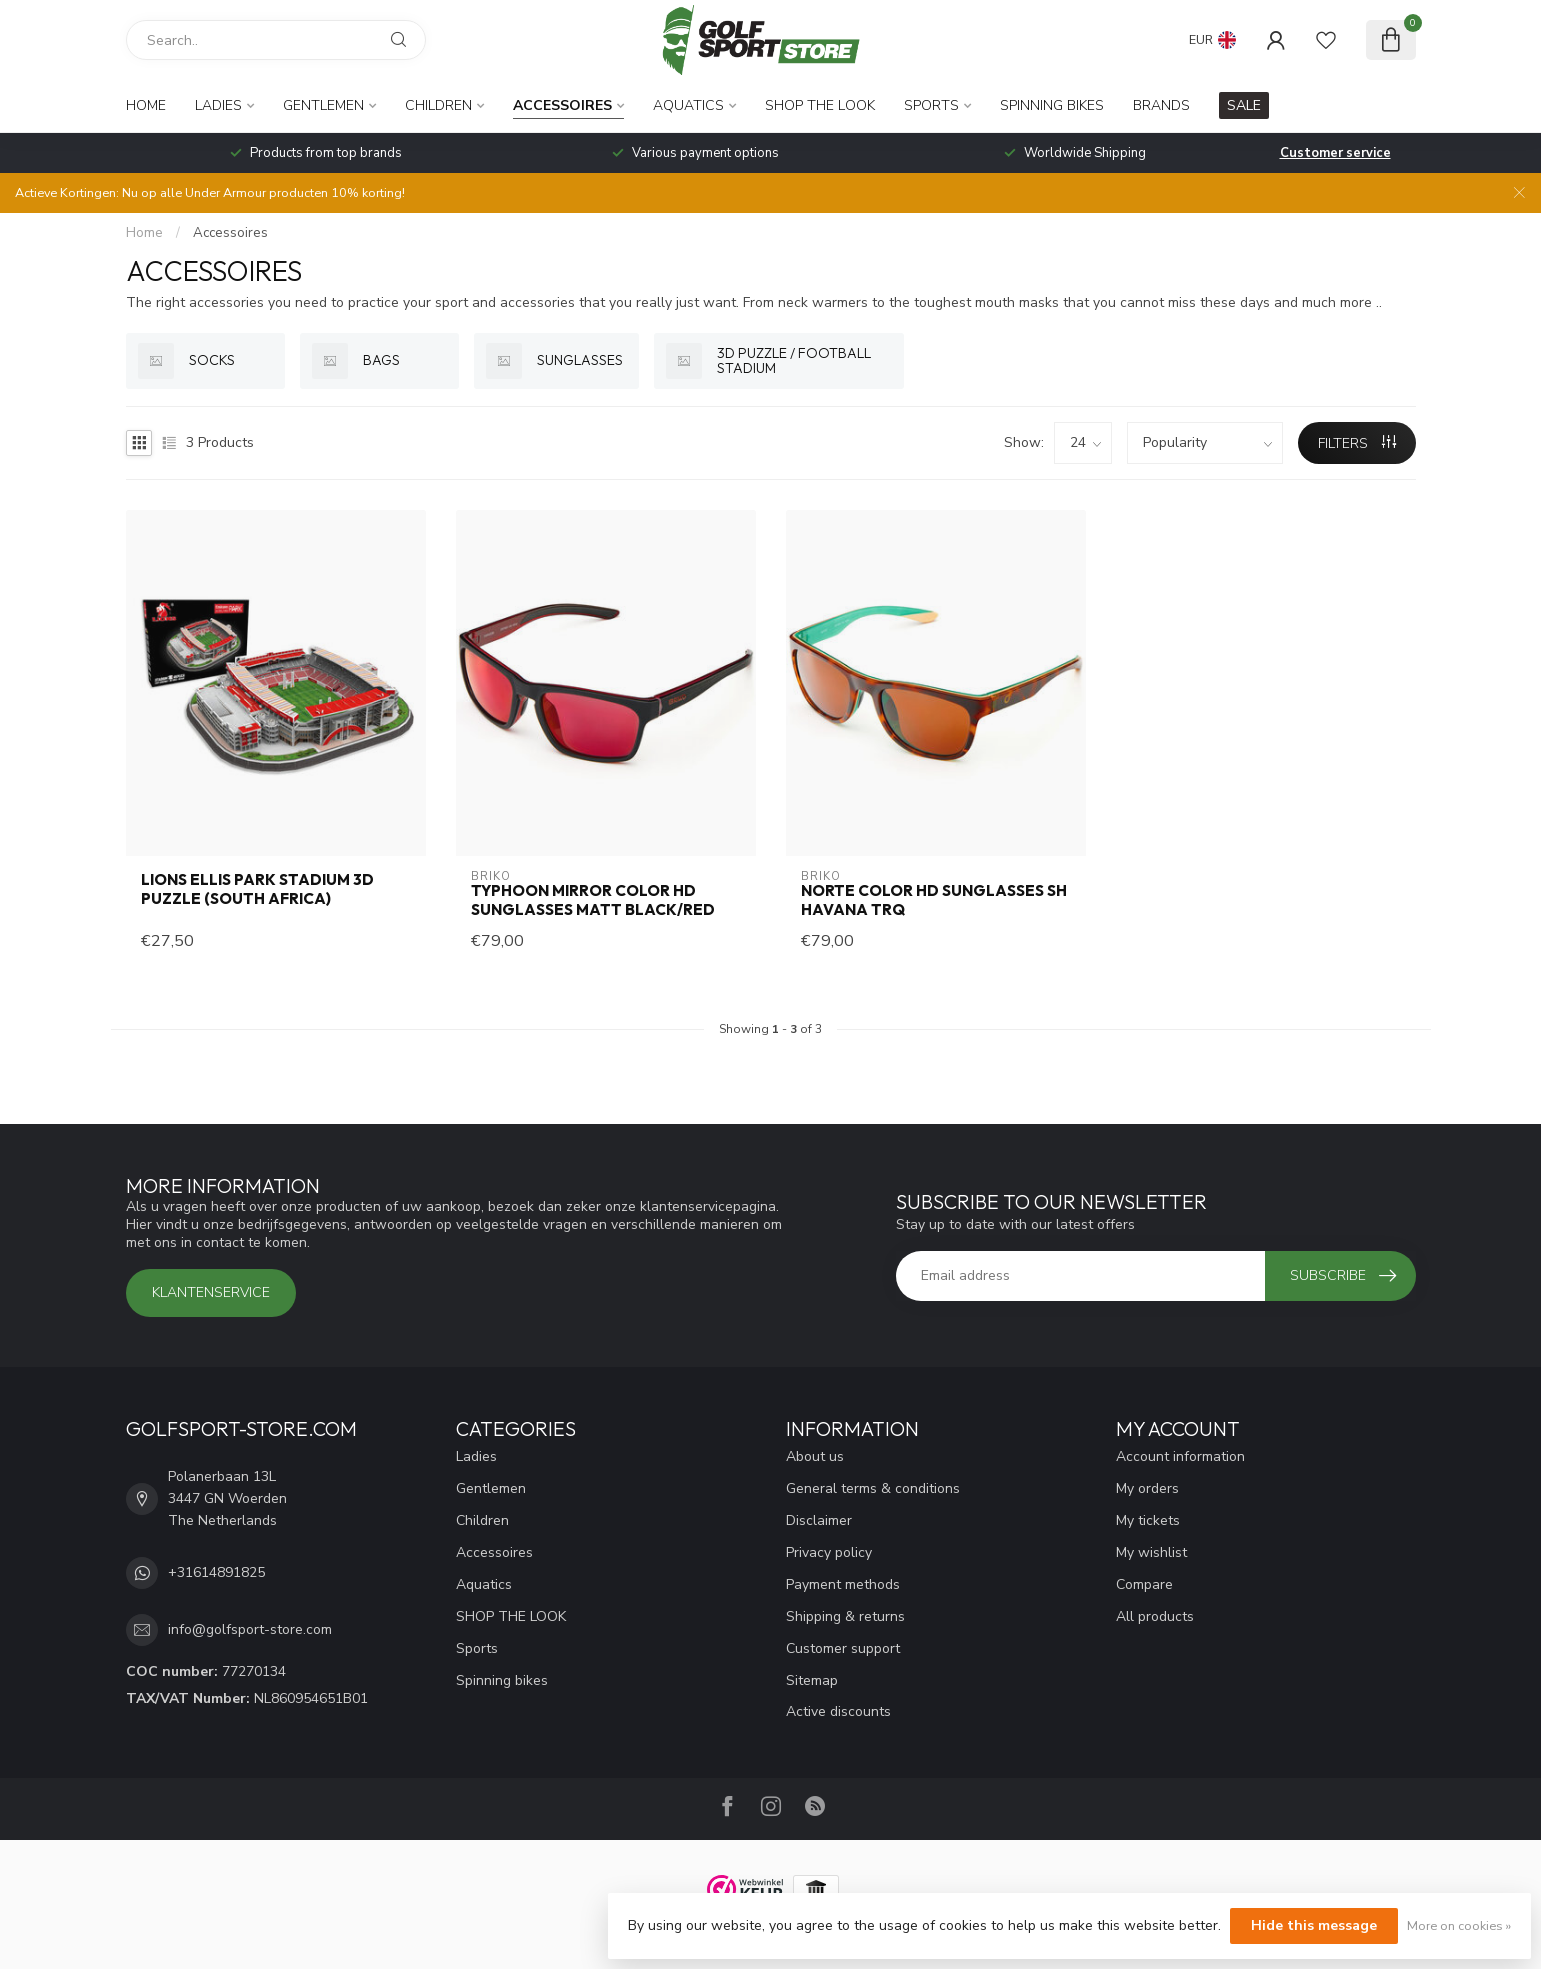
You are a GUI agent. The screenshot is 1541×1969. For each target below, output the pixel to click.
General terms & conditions (873, 1488)
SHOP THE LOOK (820, 105)
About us (815, 1456)
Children (438, 105)
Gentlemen (323, 105)
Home (146, 105)
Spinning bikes (1052, 105)
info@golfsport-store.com (250, 1629)
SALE (1244, 105)
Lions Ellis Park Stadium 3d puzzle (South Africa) (257, 889)
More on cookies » (1459, 1925)
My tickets (1148, 1520)
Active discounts (838, 1711)
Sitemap (812, 1680)
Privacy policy (829, 1552)
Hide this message (1314, 1925)
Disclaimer (819, 1520)
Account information (1180, 1456)
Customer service (1335, 153)
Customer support (843, 1648)
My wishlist (1151, 1552)
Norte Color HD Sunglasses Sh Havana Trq (934, 900)
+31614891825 (216, 1572)
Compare (1144, 1584)
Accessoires (562, 105)
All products (1155, 1616)
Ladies (218, 105)
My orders (1147, 1488)
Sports (931, 105)
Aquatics (688, 105)
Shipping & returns (845, 1616)
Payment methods (843, 1584)
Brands (1161, 105)
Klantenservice (211, 1292)
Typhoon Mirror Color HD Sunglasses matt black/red (593, 900)
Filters (1357, 443)
